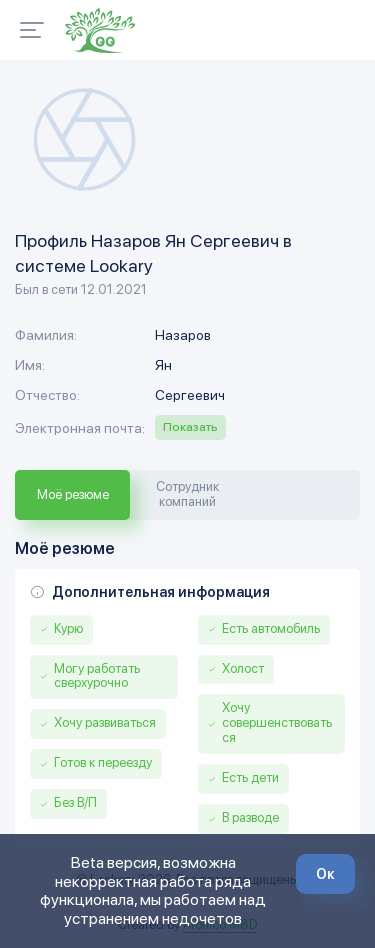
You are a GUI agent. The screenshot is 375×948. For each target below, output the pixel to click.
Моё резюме (73, 494)
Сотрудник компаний (187, 494)
